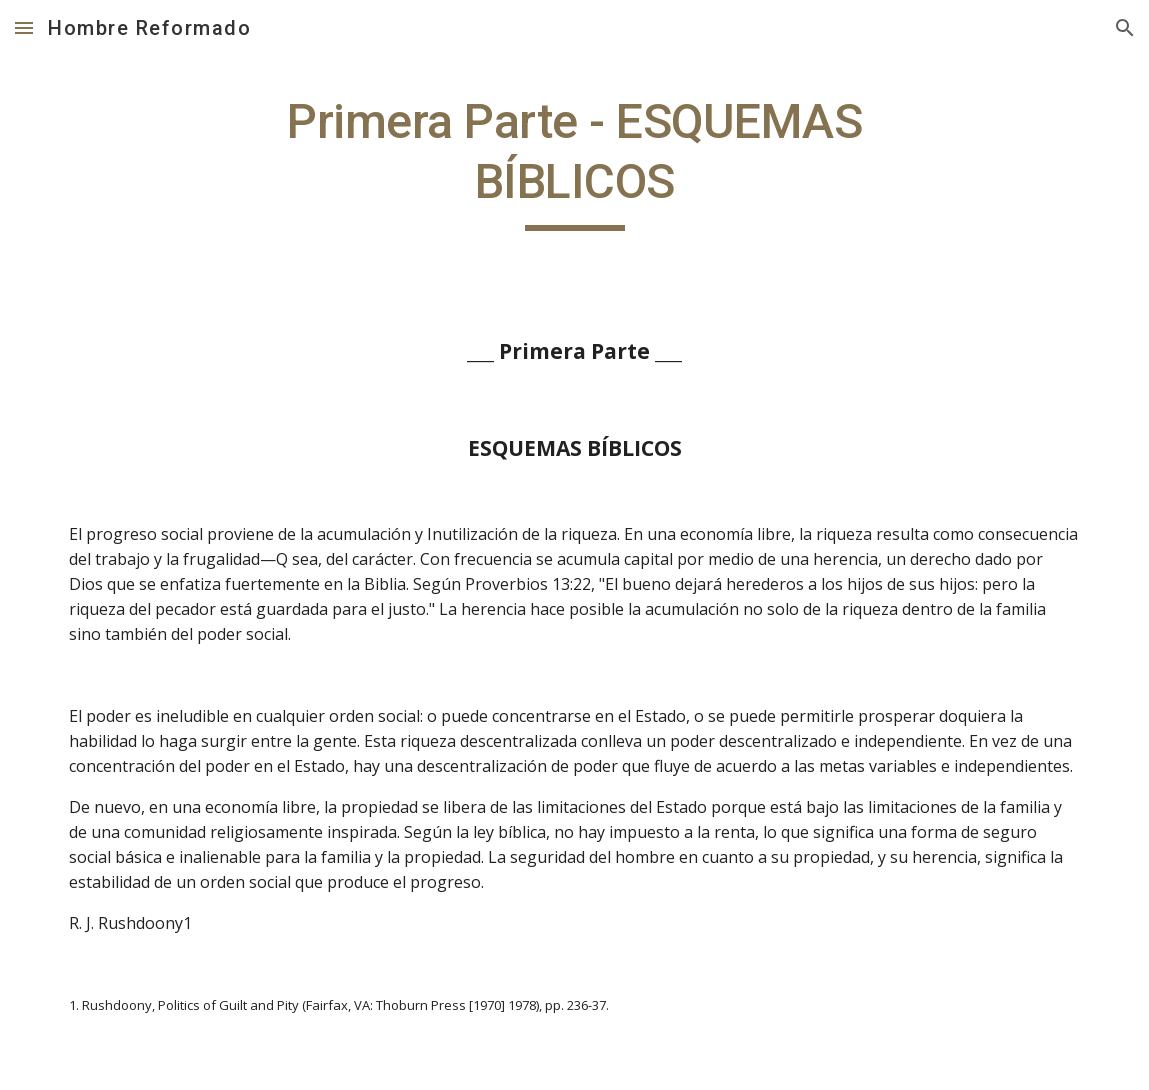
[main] (575, 161)
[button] (24, 27)
